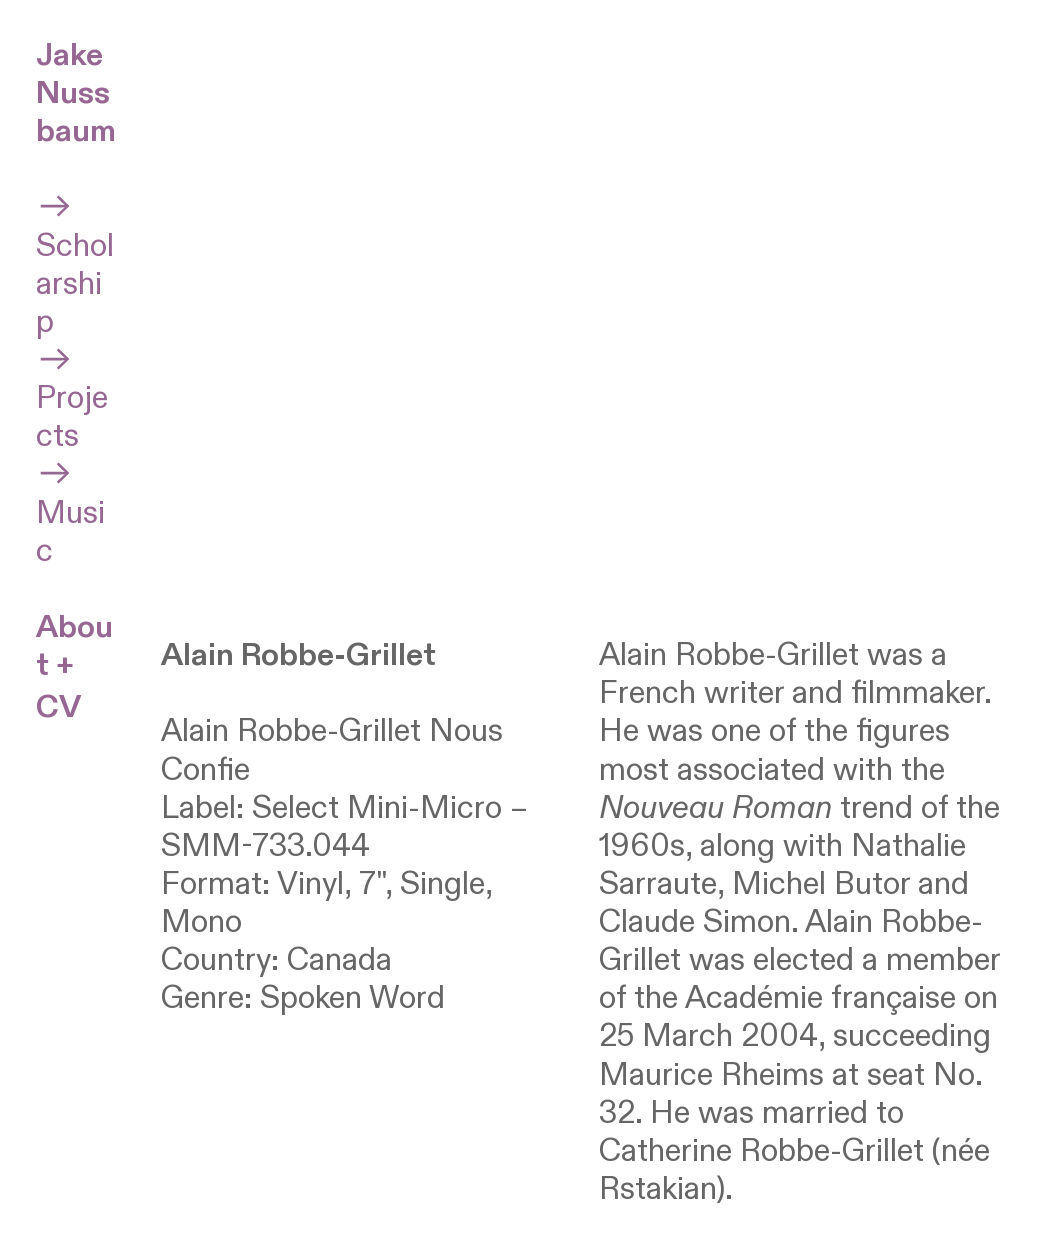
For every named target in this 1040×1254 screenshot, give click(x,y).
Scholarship (75, 265)
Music (70, 512)
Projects (72, 398)
